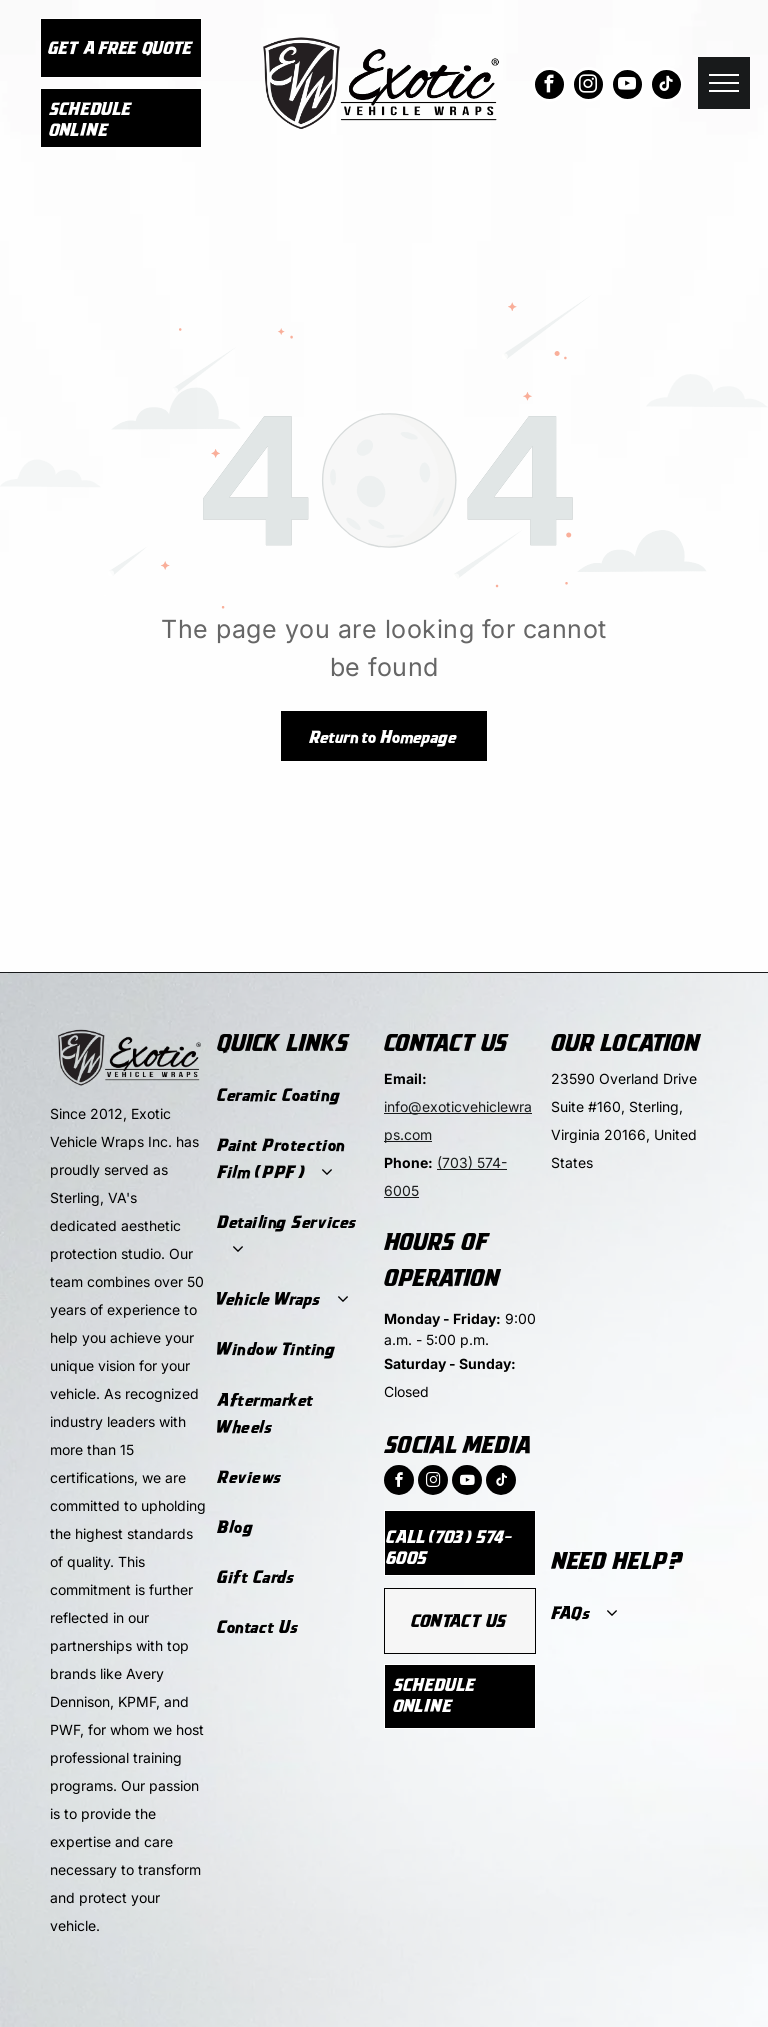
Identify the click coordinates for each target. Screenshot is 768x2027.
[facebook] (549, 87)
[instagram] (588, 87)
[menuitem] (290, 1095)
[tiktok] (666, 87)
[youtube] (627, 87)
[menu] (724, 83)
